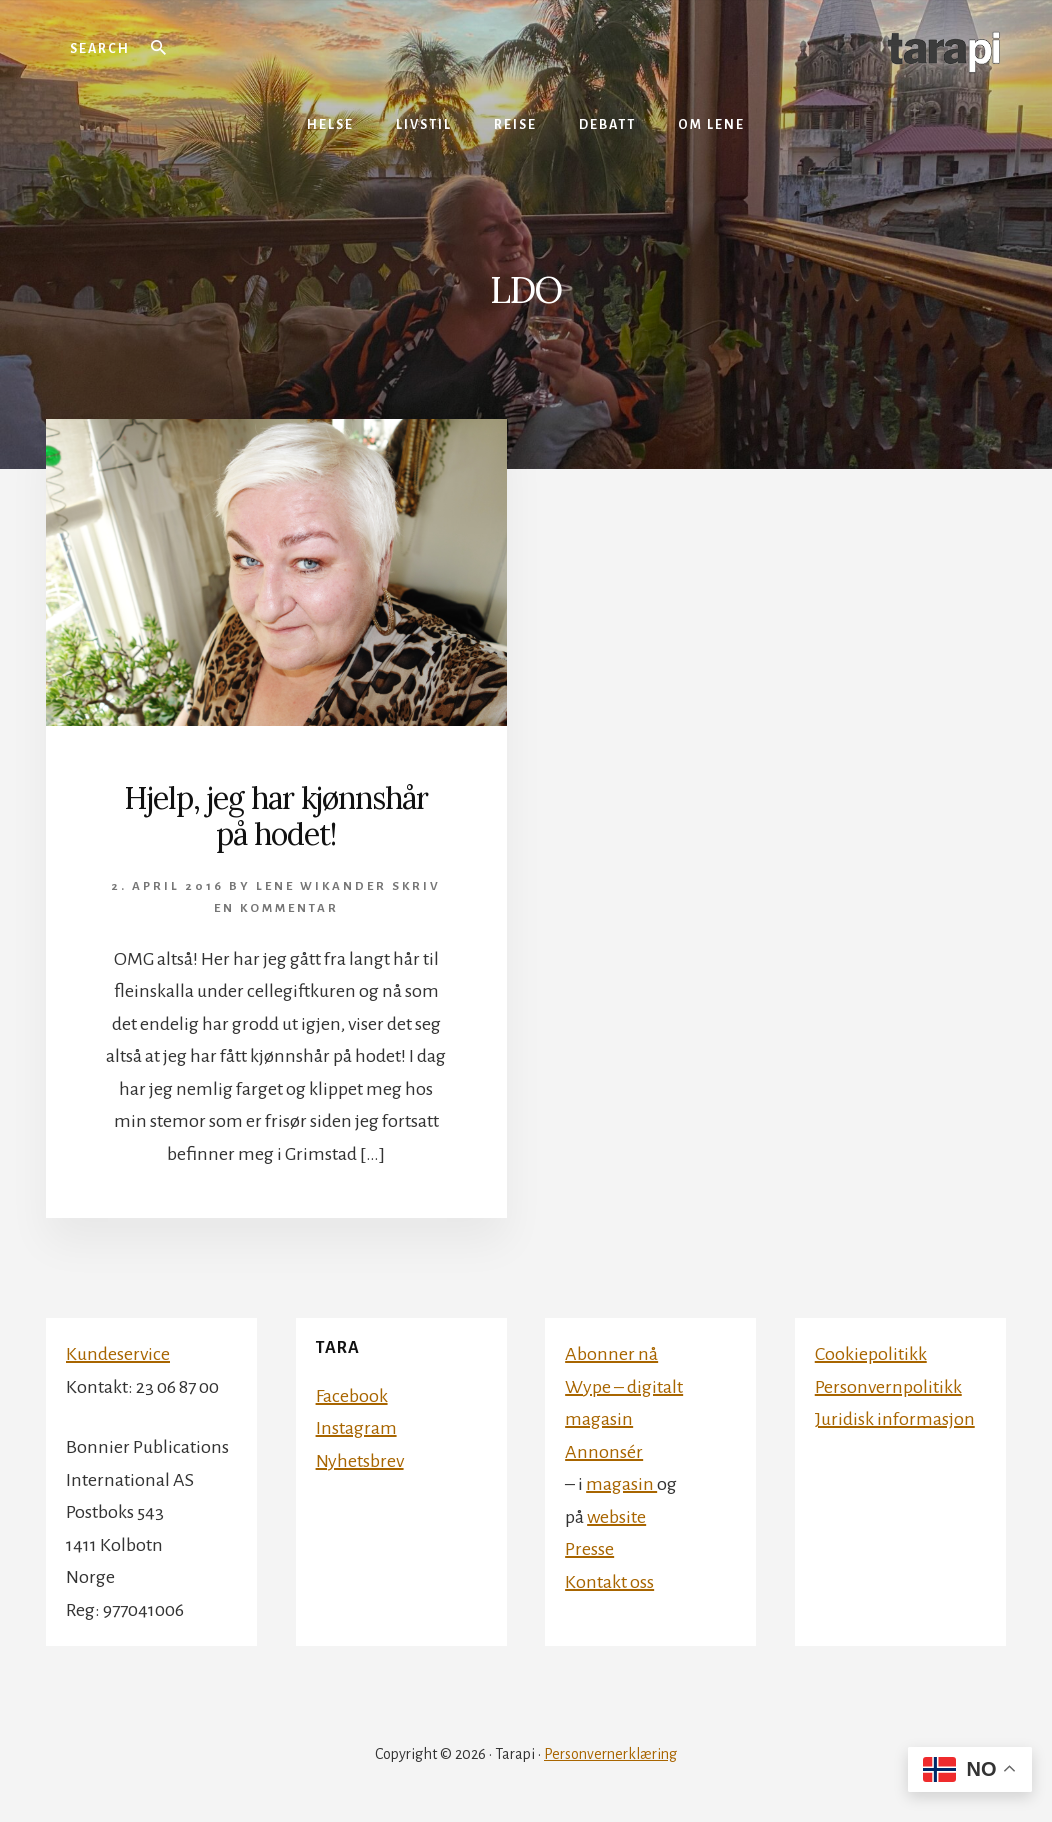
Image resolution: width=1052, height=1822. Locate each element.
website (616, 1517)
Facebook (352, 1396)
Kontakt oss (609, 1582)
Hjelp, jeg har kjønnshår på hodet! (276, 816)
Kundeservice (118, 1354)
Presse (589, 1549)
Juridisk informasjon (895, 1419)
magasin (621, 1484)
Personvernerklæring (610, 1754)
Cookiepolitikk (871, 1354)
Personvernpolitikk (888, 1387)
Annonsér (604, 1452)
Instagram (356, 1428)
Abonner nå (611, 1354)
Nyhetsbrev (360, 1461)
